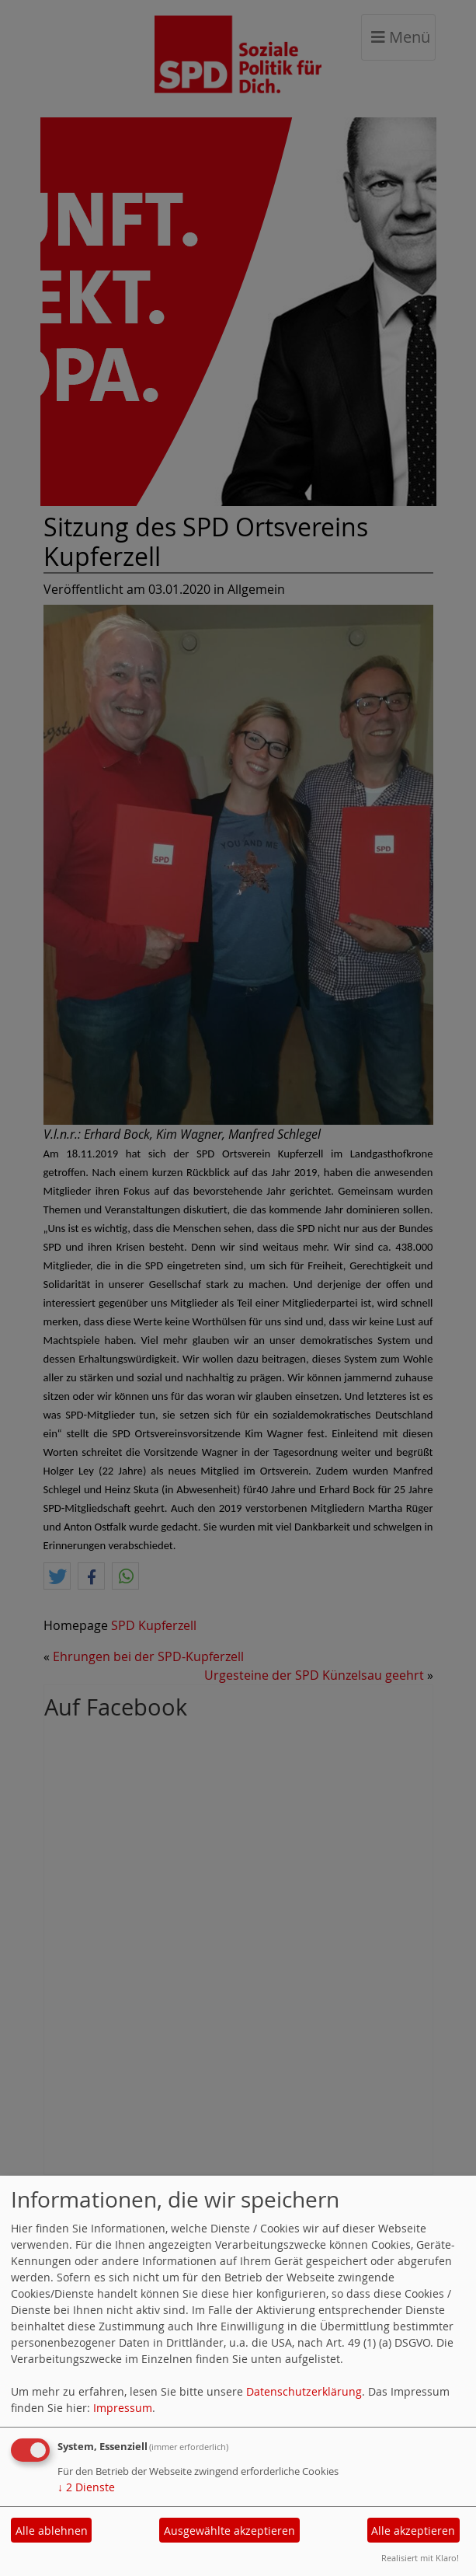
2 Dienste (86, 2487)
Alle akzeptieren (413, 2530)
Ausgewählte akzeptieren (229, 2530)
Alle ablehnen (52, 2530)
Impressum (122, 2407)
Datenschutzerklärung (304, 2391)
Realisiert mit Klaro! (420, 2558)
